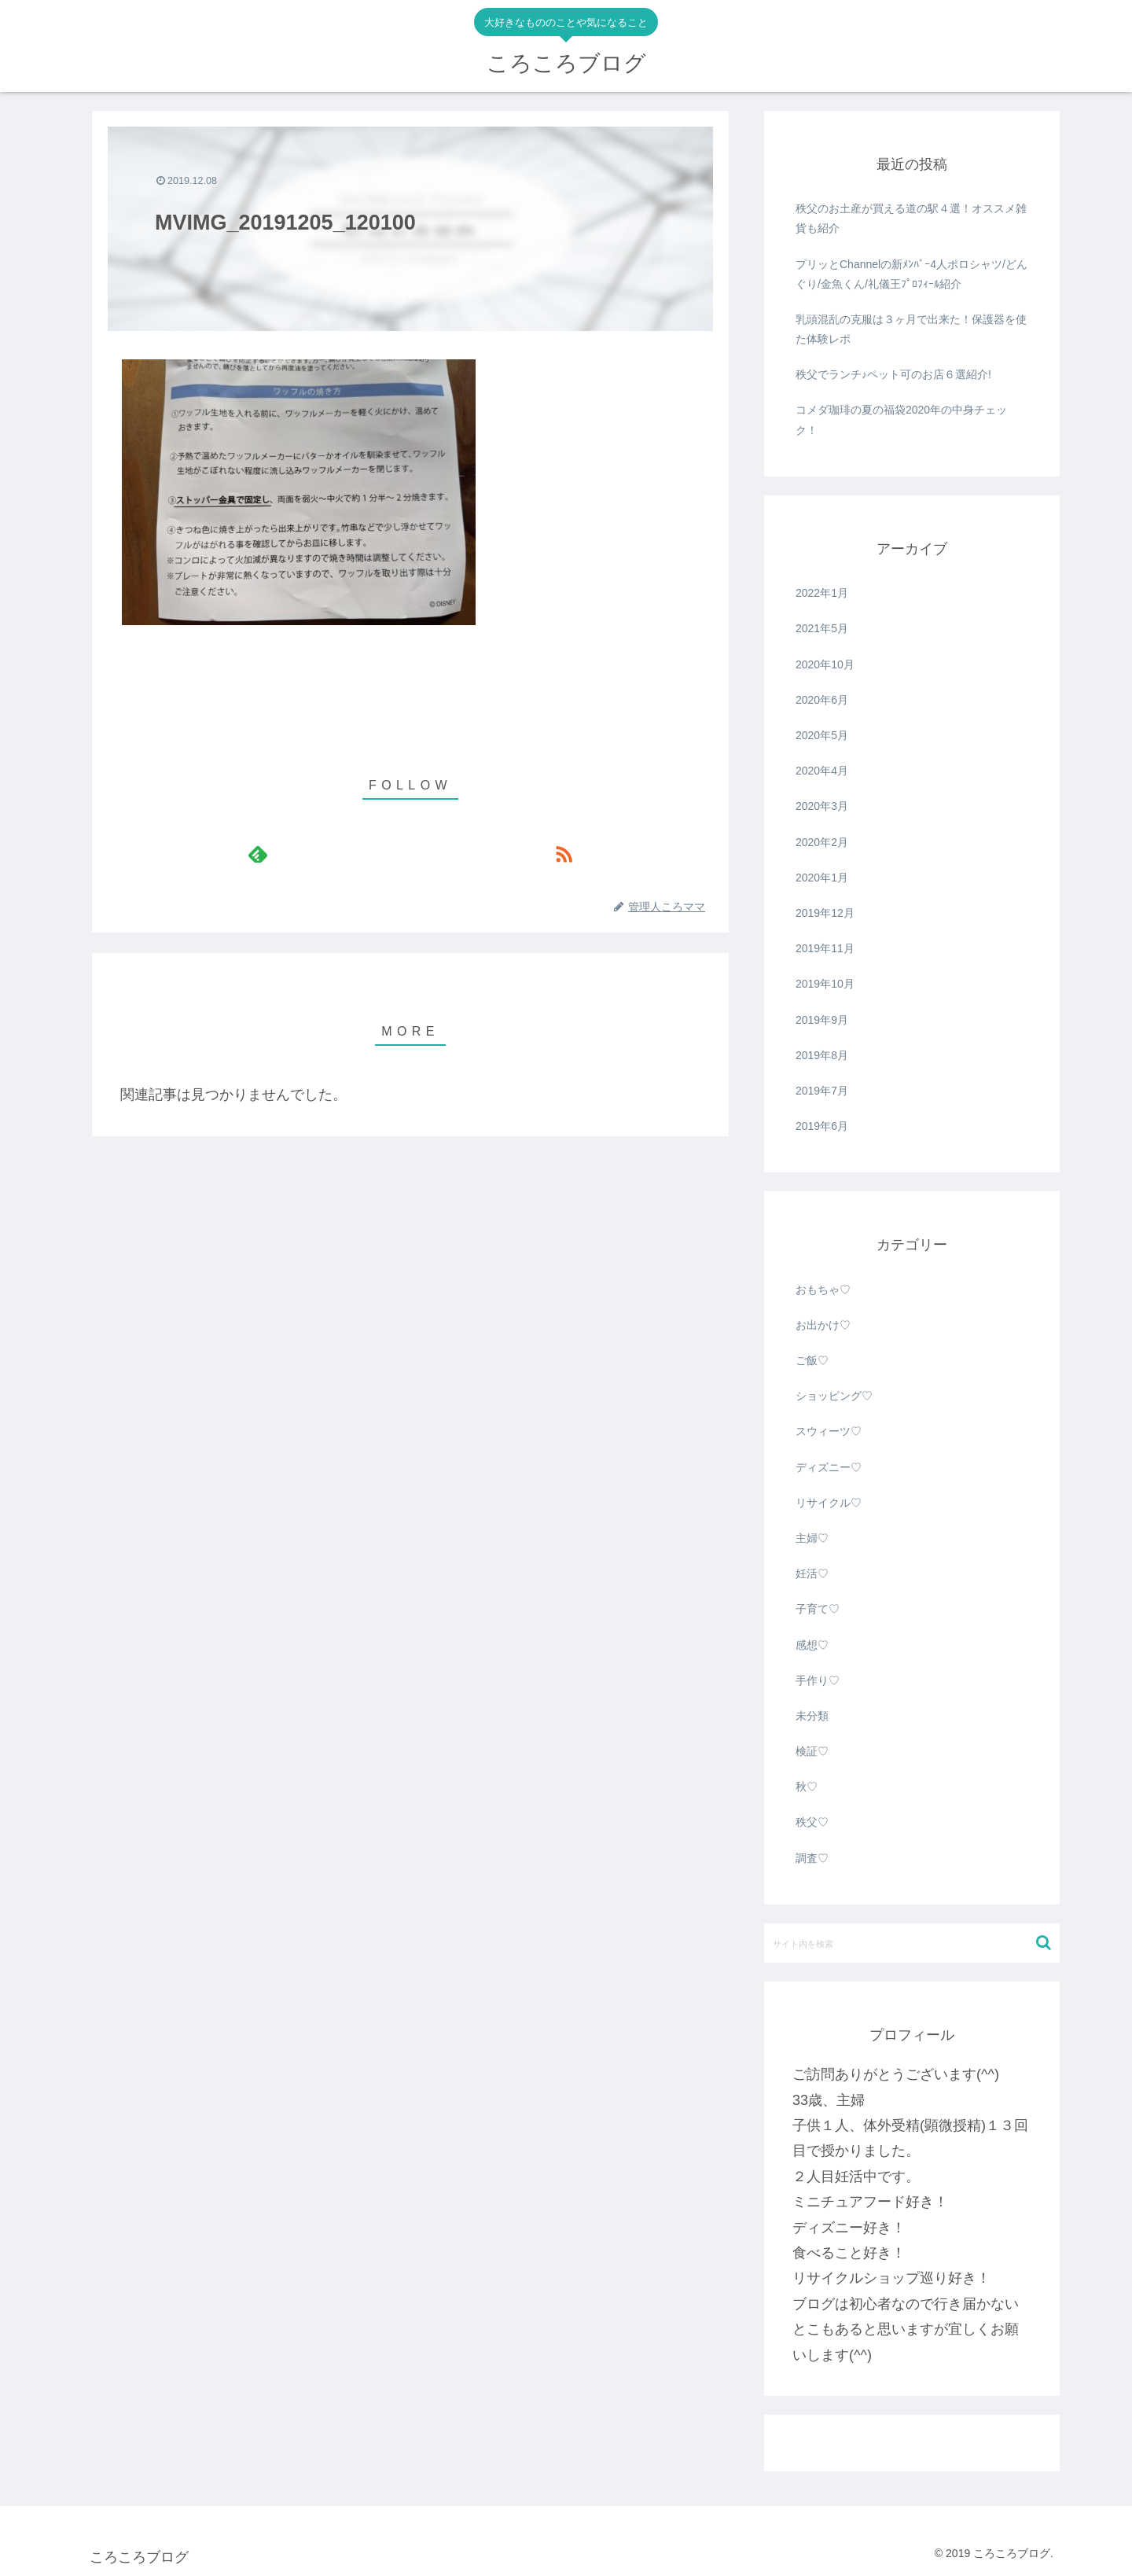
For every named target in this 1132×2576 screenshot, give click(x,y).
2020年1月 (822, 877)
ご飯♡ (812, 1360)
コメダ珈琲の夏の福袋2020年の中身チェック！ (901, 419)
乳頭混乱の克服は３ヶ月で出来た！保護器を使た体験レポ (911, 329)
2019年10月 (825, 983)
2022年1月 (822, 593)
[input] (912, 1943)
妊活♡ (812, 1573)
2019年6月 (822, 1126)
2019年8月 (822, 1055)
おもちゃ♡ (823, 1289)
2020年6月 (822, 700)
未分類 (812, 1715)
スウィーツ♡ (829, 1431)
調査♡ (812, 1858)
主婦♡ (812, 1538)
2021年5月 (822, 628)
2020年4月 (822, 770)
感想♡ (812, 1645)
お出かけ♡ (823, 1325)
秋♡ (807, 1786)
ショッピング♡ (834, 1395)
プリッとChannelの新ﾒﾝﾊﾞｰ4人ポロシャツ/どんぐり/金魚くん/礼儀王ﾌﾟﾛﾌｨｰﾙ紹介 (911, 274)
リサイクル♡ (829, 1502)
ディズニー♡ (829, 1467)
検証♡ (812, 1751)
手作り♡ (818, 1680)
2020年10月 (825, 664)
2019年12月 (825, 913)
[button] (1043, 1943)
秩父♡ (812, 1822)
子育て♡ (818, 1609)
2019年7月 (822, 1090)
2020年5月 (822, 735)
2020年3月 (822, 806)
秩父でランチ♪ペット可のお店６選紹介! (893, 374)
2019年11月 (825, 948)
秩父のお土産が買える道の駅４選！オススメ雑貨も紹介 (911, 218)
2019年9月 (822, 1020)
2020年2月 (822, 842)
